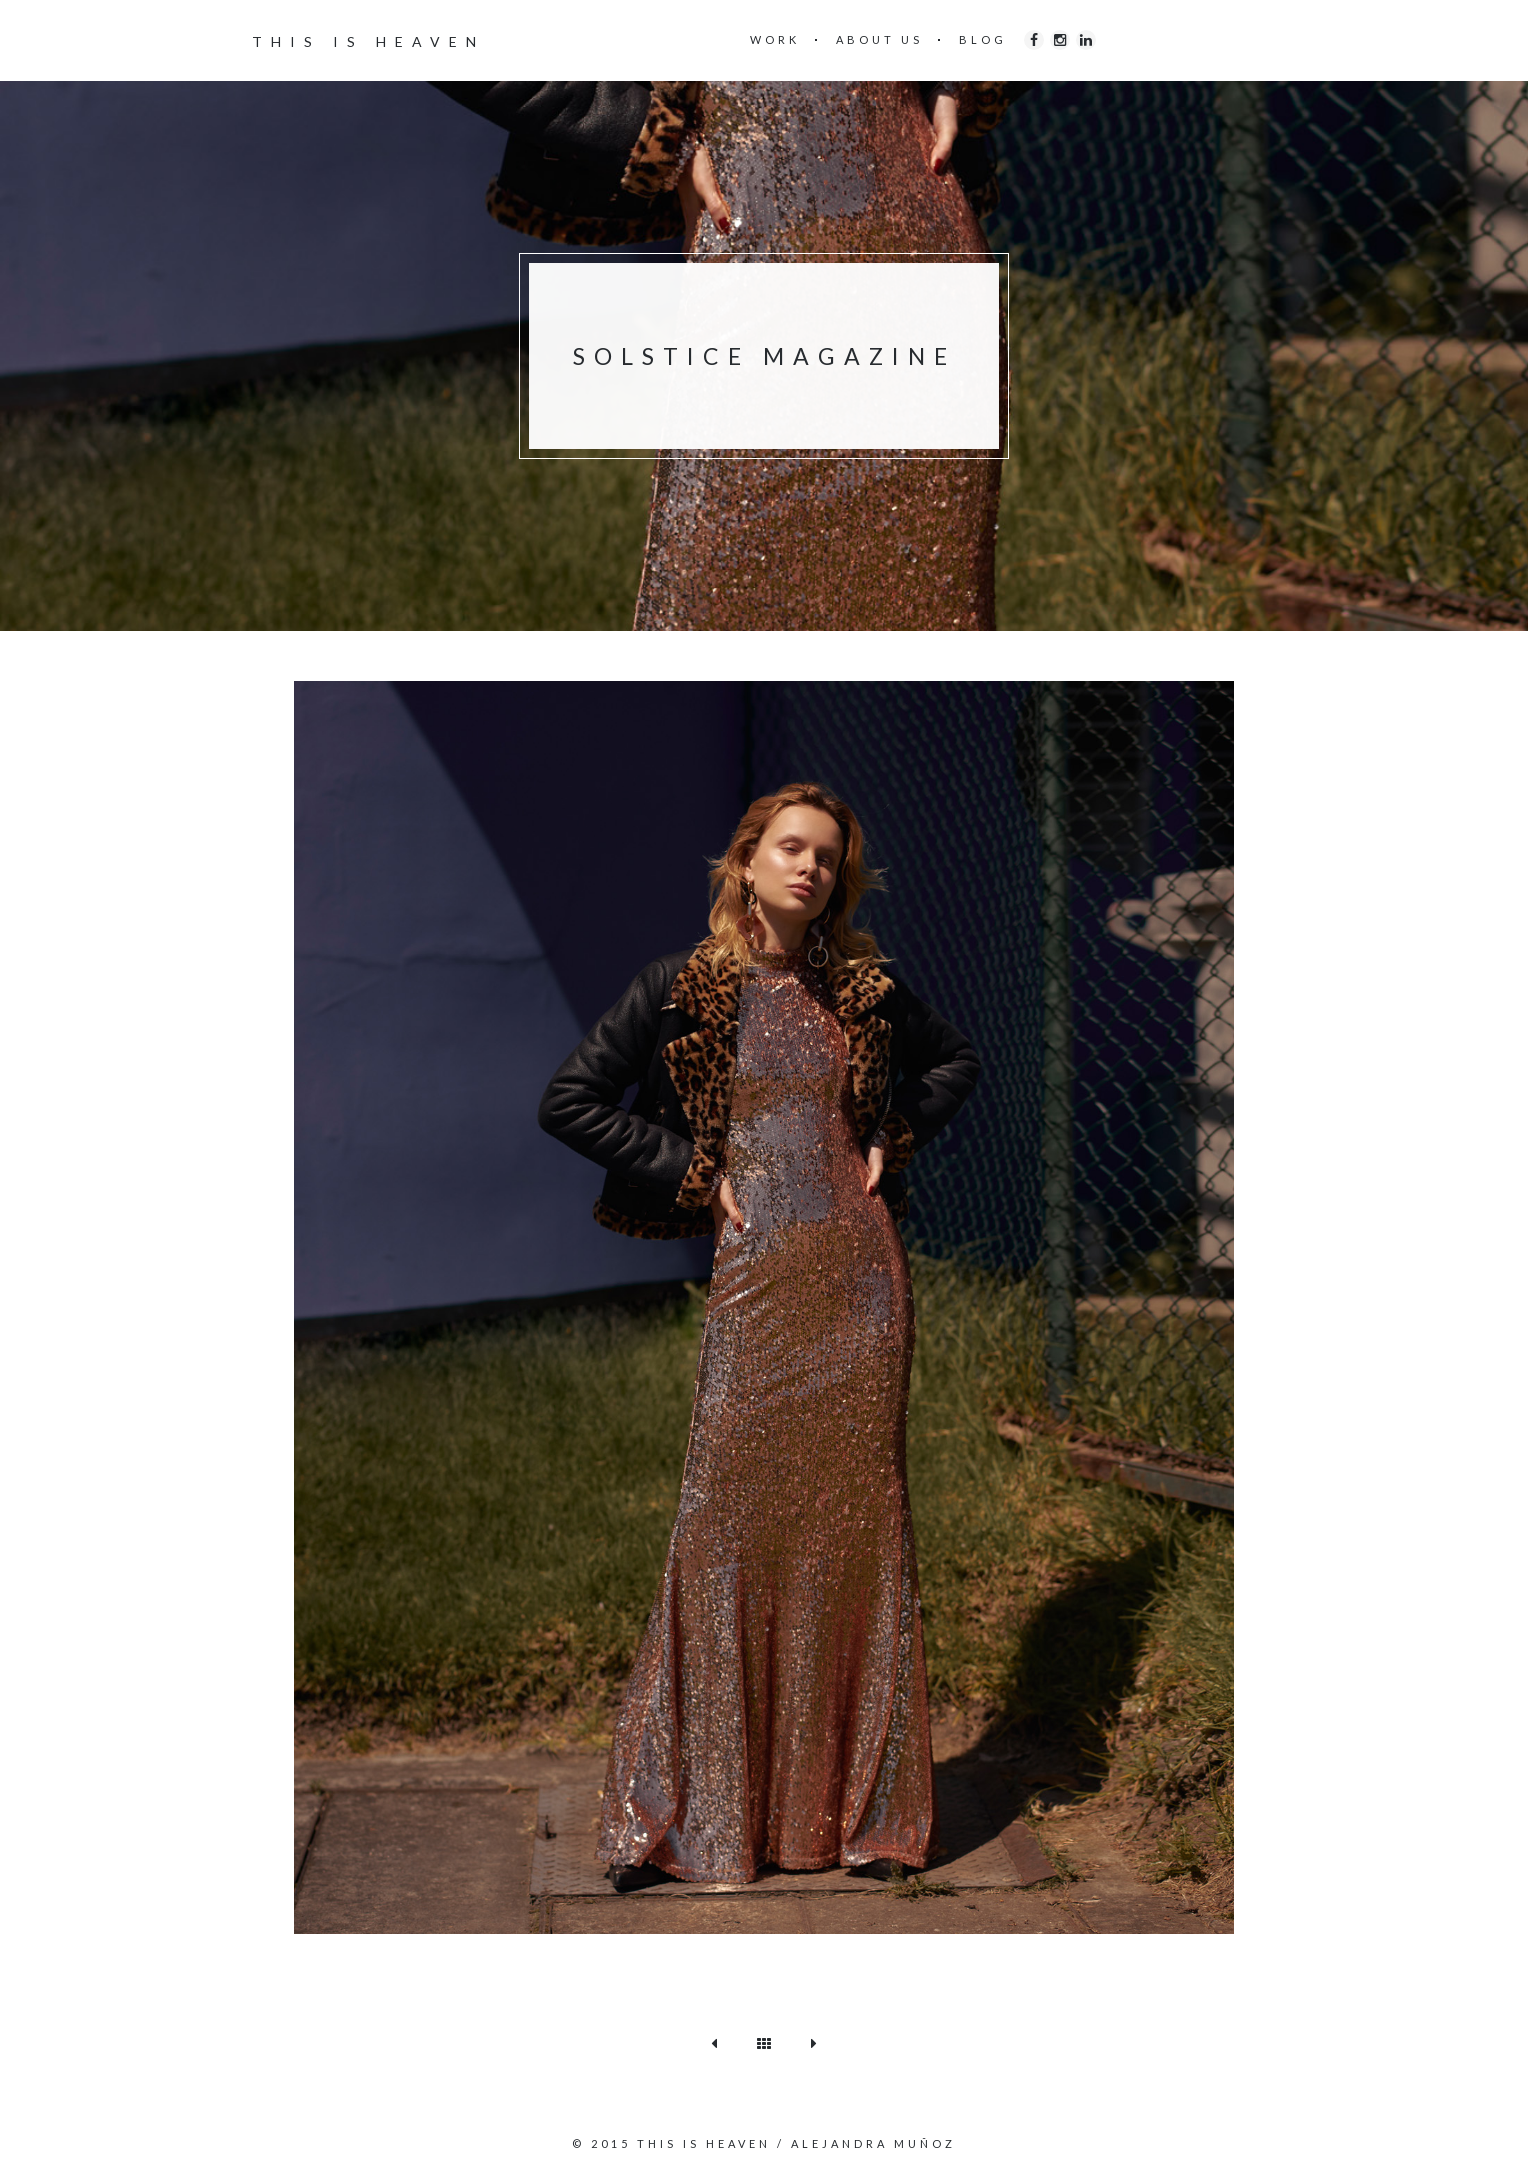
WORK (775, 39)
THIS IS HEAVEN (368, 41)
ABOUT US (879, 39)
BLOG (983, 39)
